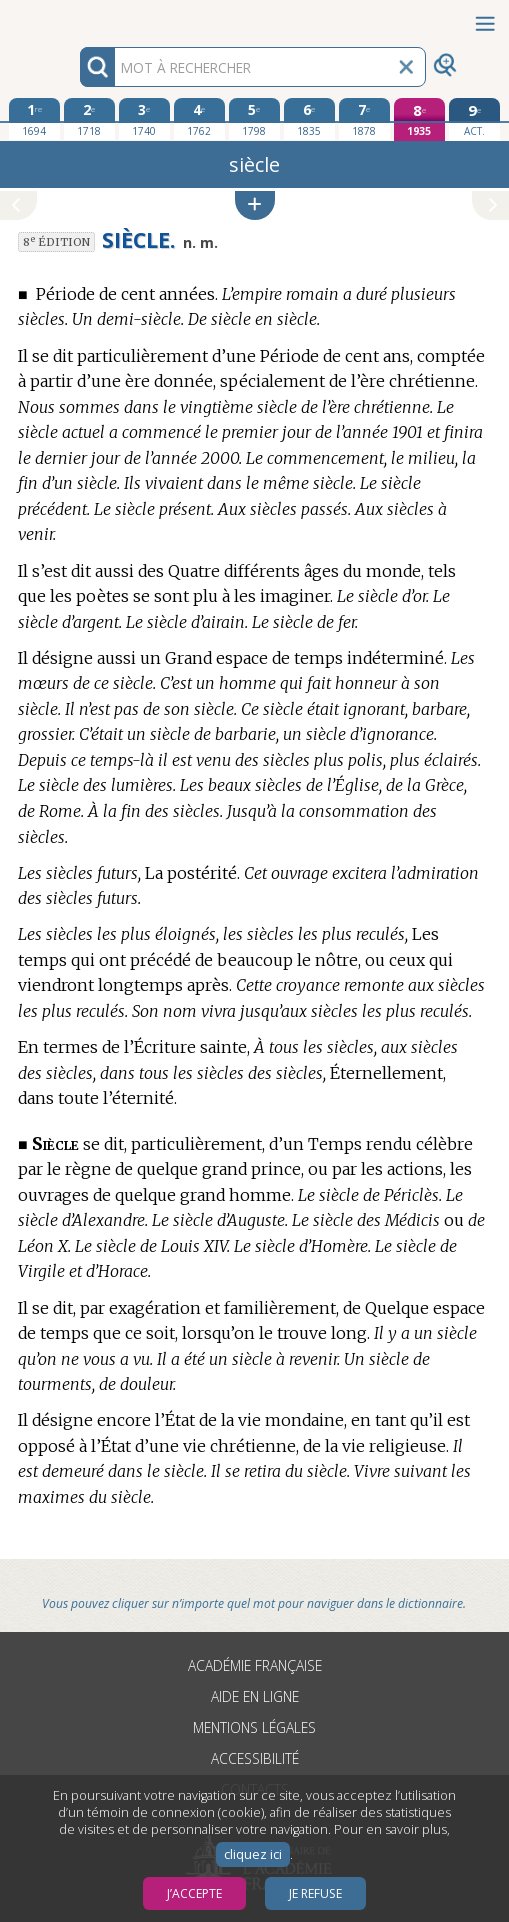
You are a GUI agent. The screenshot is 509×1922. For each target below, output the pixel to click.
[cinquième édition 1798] (254, 119)
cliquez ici (253, 1854)
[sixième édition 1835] (309, 119)
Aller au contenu (78, 17)
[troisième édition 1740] (144, 119)
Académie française (255, 1665)
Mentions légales (254, 1727)
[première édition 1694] (34, 119)
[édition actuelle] (474, 119)
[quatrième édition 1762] (199, 119)
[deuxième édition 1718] (89, 119)
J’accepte (194, 1893)
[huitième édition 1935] (419, 119)
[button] (255, 205)
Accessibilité (255, 1758)
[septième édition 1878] (364, 119)
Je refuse (315, 1893)
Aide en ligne (255, 1696)
